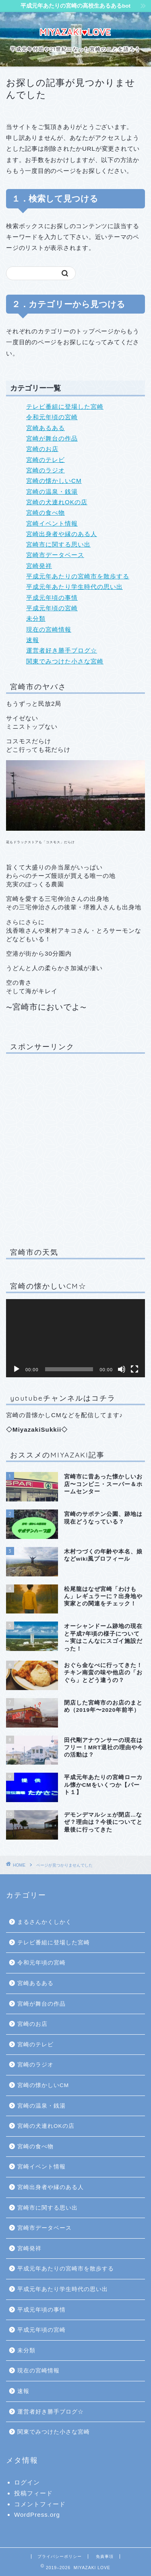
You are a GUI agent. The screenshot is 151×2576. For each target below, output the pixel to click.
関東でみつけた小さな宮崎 (64, 661)
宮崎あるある (45, 427)
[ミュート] (122, 1369)
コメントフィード (40, 2504)
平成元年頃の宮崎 (52, 608)
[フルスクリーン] (134, 1369)
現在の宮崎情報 (48, 629)
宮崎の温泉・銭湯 (52, 491)
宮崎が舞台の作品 (52, 438)
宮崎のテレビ (45, 459)
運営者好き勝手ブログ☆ (61, 650)
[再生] (16, 1369)
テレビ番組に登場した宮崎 (64, 406)
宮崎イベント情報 (52, 523)
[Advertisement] (75, 1149)
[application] (75, 1338)
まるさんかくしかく (44, 1922)
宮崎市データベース (55, 554)
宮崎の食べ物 (45, 512)
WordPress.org (37, 2514)
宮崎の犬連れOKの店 (56, 502)
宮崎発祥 (39, 565)
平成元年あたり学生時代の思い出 (74, 586)
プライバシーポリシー (59, 2556)
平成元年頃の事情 (52, 597)
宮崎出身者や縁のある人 (61, 533)
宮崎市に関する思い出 (58, 544)
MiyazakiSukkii (36, 1429)
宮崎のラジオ (45, 470)
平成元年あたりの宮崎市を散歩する (77, 576)
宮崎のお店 (42, 448)
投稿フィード (33, 2493)
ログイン (27, 2482)
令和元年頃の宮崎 (52, 417)
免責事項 (105, 2556)
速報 (32, 639)
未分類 (36, 618)
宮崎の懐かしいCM (54, 480)
